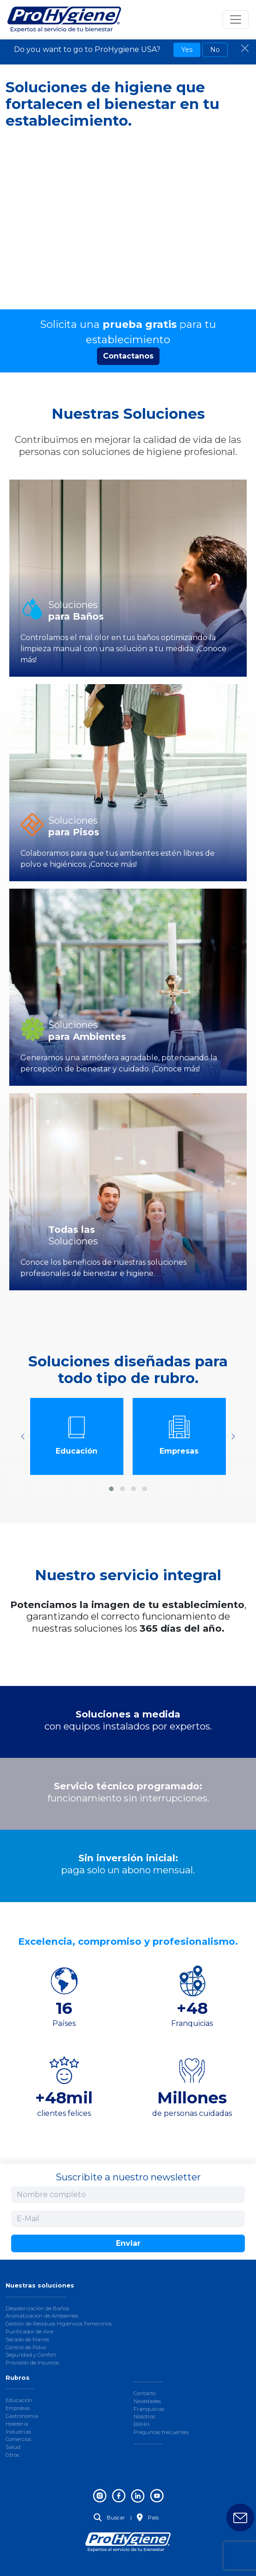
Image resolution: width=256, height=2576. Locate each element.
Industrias (18, 2432)
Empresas (18, 2408)
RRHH (141, 2424)
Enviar (128, 2243)
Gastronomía (22, 2416)
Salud (13, 2447)
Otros (12, 2455)
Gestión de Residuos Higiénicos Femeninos (59, 2323)
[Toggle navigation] (236, 19)
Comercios (18, 2439)
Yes (186, 49)
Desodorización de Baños (37, 2308)
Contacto (145, 2393)
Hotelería (17, 2424)
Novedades (147, 2401)
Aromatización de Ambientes (42, 2316)
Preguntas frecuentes (161, 2432)
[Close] (245, 48)
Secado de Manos (27, 2339)
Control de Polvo (26, 2347)
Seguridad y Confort (31, 2355)
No (215, 49)
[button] (111, 1488)
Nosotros (144, 2416)
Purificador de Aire (29, 2331)
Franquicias (149, 2409)
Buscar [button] (109, 2517)
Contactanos (128, 356)
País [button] (148, 2517)
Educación (19, 2400)
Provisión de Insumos (32, 2362)
